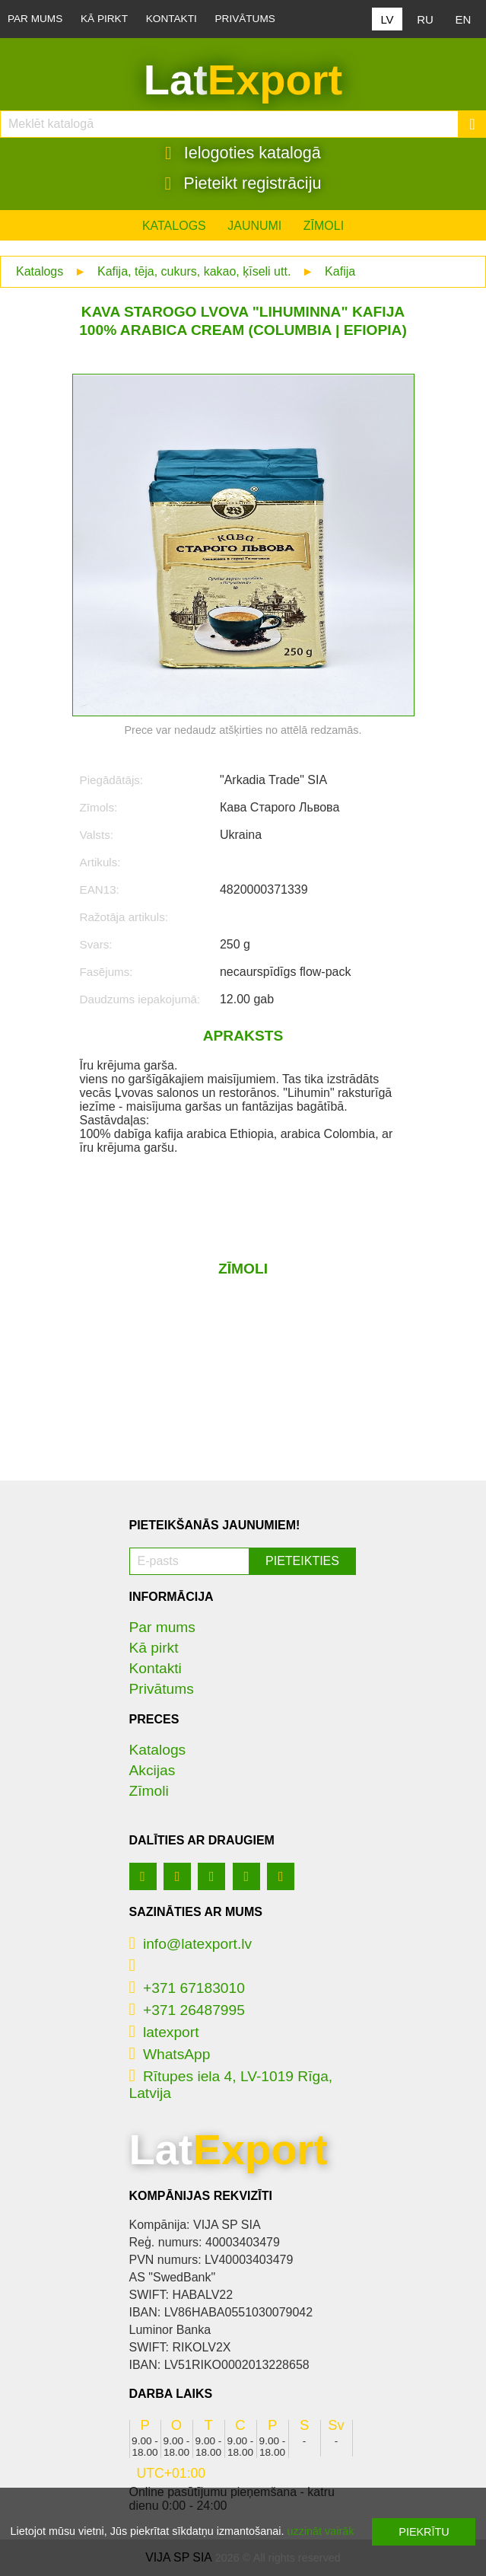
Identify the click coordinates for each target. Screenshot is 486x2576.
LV (386, 19)
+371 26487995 (187, 2010)
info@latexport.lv (191, 1944)
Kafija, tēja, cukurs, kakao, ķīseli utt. (194, 271)
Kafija (340, 271)
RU (425, 19)
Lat (243, 79)
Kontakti (171, 18)
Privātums (245, 18)
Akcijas (152, 1770)
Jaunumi (254, 225)
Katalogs (174, 225)
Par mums (35, 18)
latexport (164, 2032)
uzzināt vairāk (320, 2531)
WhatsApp (170, 2054)
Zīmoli (323, 225)
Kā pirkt (104, 18)
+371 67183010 (187, 1988)
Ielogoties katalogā (243, 153)
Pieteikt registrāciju (243, 183)
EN (464, 19)
